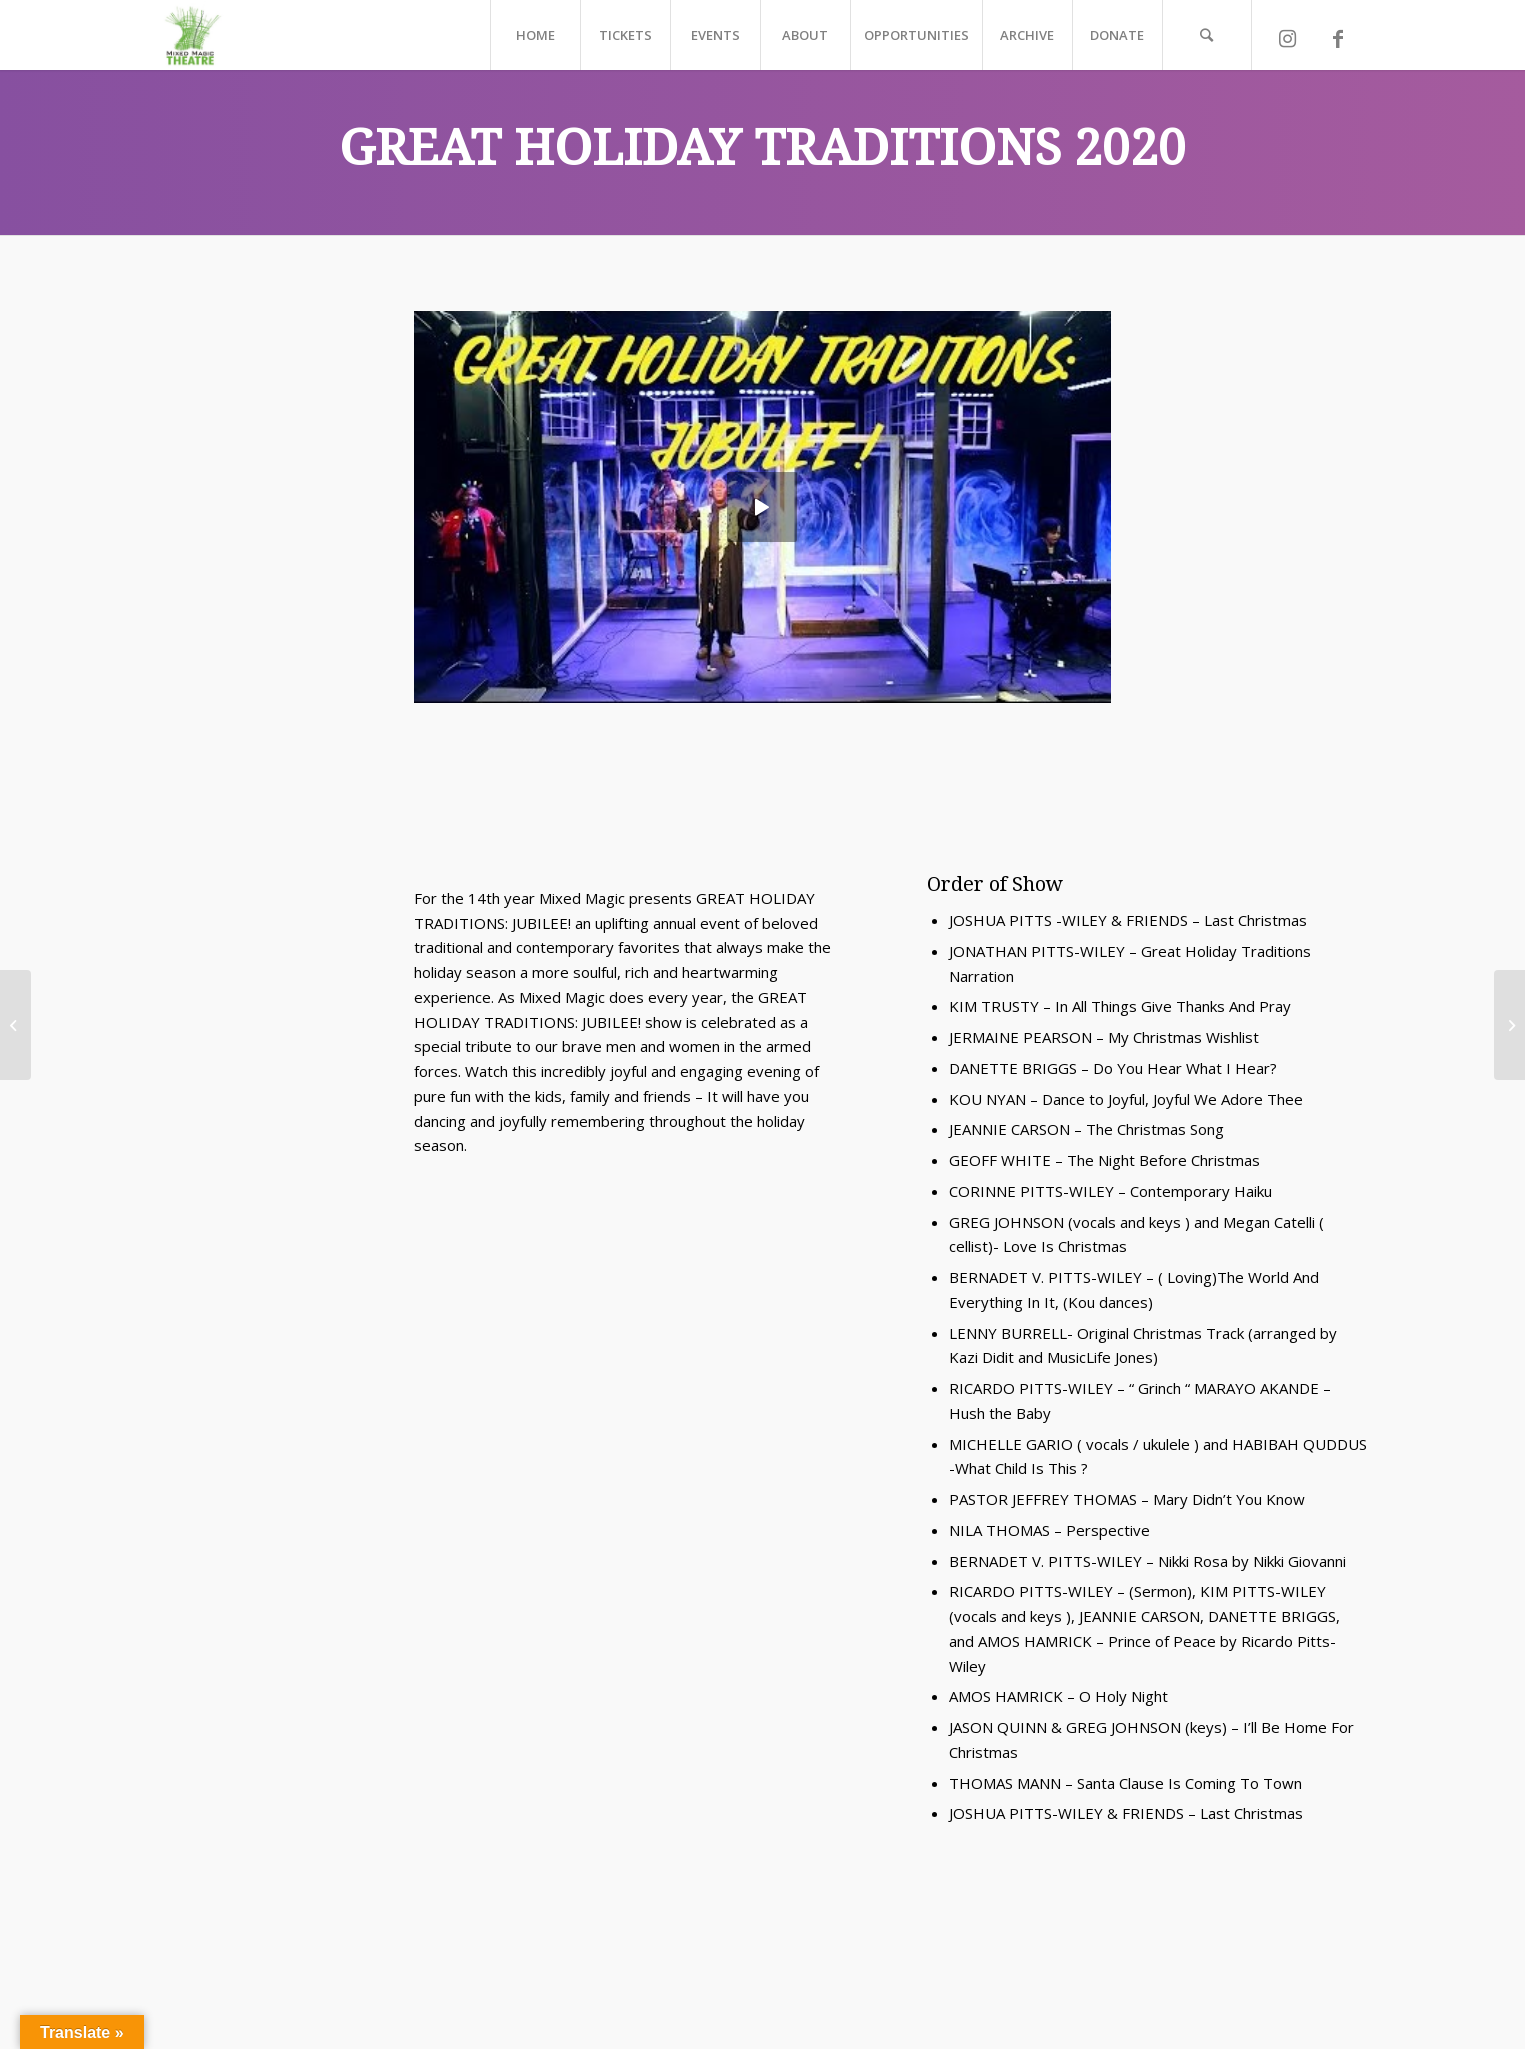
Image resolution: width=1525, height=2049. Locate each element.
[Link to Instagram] (1288, 44)
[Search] (1207, 35)
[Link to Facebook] (1338, 44)
